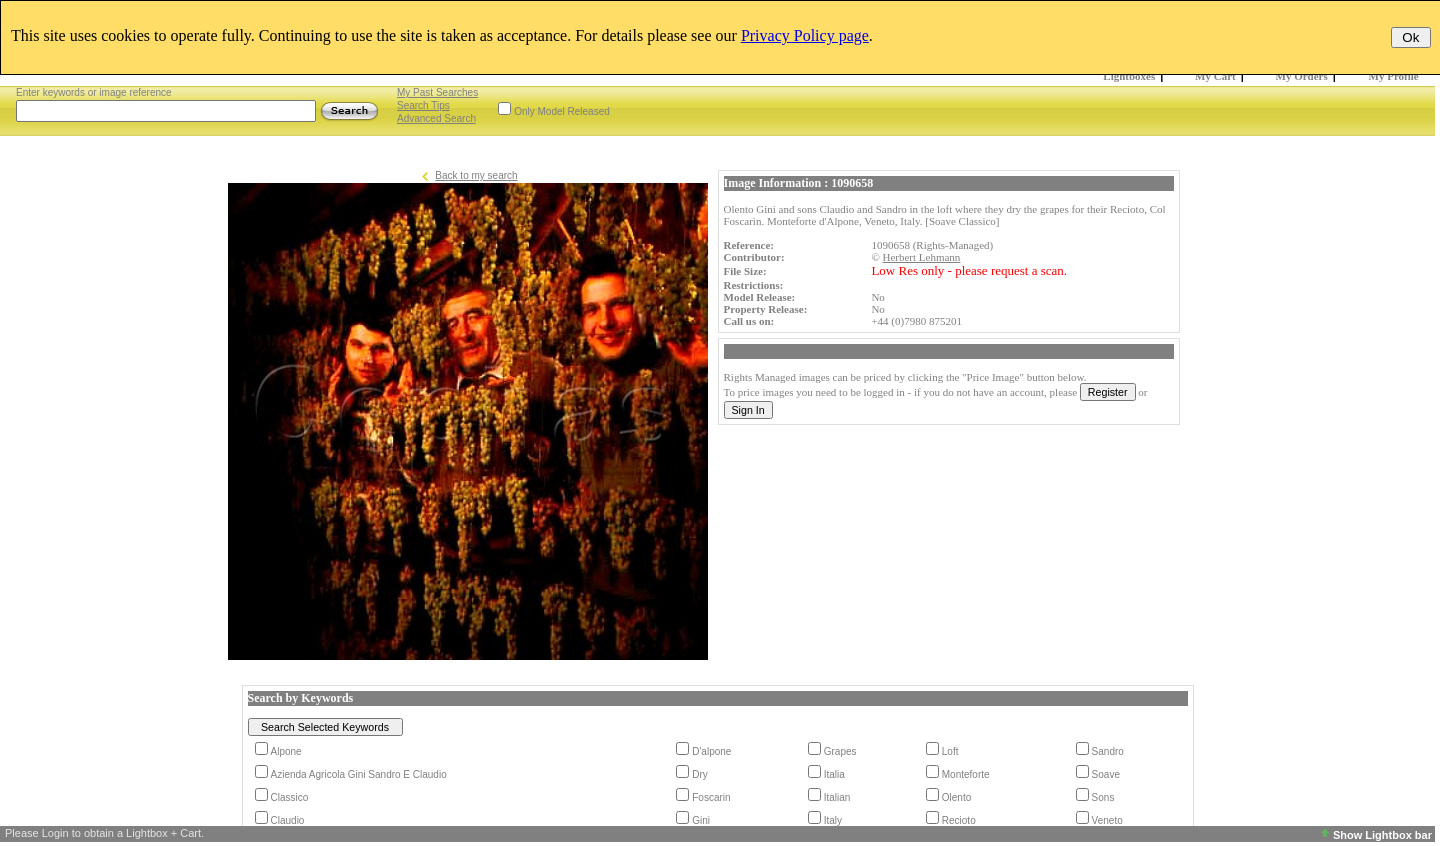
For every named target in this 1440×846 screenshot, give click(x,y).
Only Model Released (562, 111)
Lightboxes (1129, 76)
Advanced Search (436, 118)
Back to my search (476, 175)
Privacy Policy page (805, 35)
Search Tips (423, 105)
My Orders (1302, 76)
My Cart (1215, 76)
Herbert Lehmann (921, 257)
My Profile (1394, 76)
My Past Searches (437, 92)
